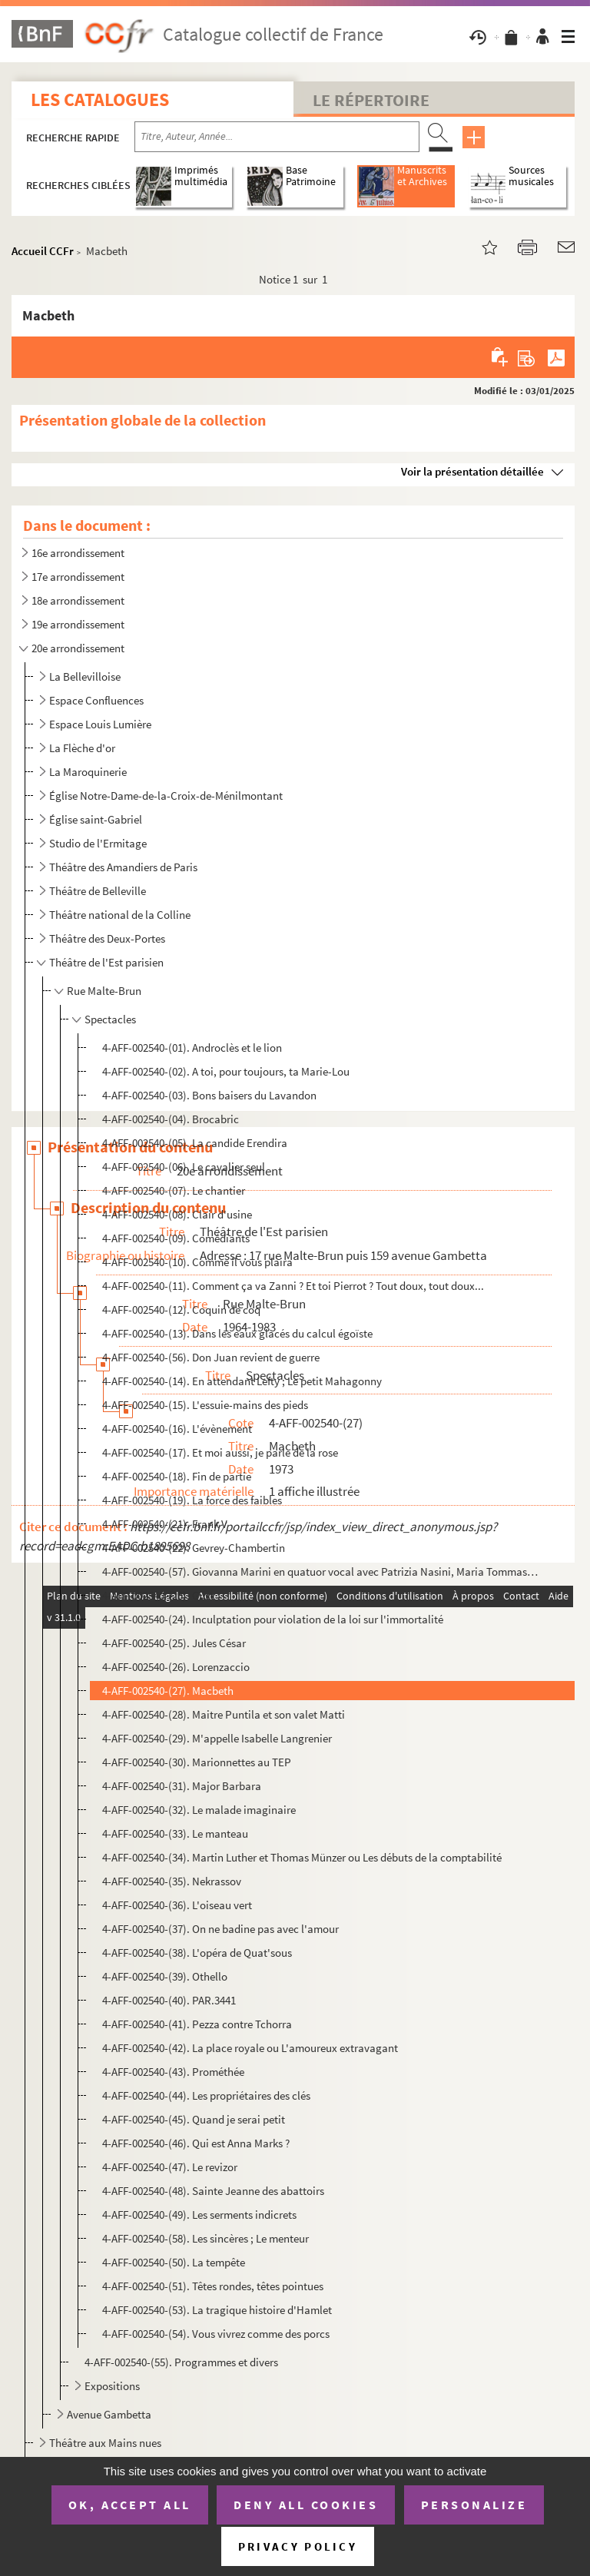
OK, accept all (129, 2504)
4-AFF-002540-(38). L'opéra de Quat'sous (197, 1952)
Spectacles (110, 1019)
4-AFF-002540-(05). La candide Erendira (194, 1142)
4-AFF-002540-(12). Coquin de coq (181, 1309)
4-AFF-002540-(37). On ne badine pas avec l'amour (220, 1928)
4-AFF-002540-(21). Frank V (164, 1524)
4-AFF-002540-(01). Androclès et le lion (192, 1047)
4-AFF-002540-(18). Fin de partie (176, 1476)
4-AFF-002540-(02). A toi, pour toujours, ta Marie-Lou (226, 1071)
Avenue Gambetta (109, 2414)
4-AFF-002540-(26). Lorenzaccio (176, 1666)
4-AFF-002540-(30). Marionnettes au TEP (196, 1762)
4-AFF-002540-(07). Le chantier (173, 1190)
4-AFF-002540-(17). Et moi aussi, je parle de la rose (220, 1452)
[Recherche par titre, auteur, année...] (276, 136)
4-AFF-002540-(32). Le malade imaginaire (199, 1809)
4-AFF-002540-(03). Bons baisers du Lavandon (209, 1095)
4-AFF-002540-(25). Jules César (174, 1643)
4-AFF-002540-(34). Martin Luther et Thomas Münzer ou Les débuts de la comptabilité (302, 1857)
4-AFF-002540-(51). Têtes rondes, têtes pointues (212, 2286)
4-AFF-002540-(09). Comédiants (176, 1238)
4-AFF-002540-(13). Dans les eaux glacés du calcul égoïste (237, 1333)
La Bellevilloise (85, 676)
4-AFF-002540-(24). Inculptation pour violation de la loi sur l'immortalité (272, 1619)
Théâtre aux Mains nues (105, 2442)
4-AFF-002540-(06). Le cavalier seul (183, 1166)
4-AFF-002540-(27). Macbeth (168, 1690)
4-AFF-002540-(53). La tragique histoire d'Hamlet (217, 2309)
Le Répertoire (371, 100)
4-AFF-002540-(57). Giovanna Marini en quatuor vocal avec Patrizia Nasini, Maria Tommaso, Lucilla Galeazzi (320, 1571)
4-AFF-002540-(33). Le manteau (175, 1833)
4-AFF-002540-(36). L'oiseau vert (177, 1905)
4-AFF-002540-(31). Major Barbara (181, 1786)
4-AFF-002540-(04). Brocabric (170, 1119)
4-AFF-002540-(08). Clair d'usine (177, 1214)
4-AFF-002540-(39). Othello (164, 1976)
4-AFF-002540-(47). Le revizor (169, 2167)
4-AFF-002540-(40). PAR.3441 (169, 2000)
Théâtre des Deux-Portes (107, 938)
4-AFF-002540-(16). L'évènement (177, 1428)
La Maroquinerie (88, 771)
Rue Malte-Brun (104, 990)
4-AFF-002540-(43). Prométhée (173, 2071)
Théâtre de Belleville (97, 891)
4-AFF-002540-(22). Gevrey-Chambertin (193, 1547)
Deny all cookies (306, 2504)
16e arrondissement (77, 552)
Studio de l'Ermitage (98, 843)
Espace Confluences (96, 700)
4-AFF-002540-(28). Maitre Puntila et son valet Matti (223, 1714)
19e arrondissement (77, 624)
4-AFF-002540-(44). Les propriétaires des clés (206, 2095)
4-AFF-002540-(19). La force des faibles (192, 1500)
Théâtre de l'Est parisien (106, 962)
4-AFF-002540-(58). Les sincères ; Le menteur (205, 2238)
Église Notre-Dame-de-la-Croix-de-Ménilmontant (166, 795)
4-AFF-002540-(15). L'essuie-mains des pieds (205, 1404)
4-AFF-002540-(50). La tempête (173, 2262)
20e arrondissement (77, 648)
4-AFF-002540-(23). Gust (158, 1595)
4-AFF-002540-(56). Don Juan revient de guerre (211, 1357)
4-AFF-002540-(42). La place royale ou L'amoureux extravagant (250, 2048)
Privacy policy (297, 2546)
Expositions (112, 2386)
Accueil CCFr (43, 251)
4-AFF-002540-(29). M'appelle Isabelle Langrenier (217, 1738)
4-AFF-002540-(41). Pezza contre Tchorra (197, 2024)
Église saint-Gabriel (95, 819)
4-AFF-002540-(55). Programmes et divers (181, 2362)
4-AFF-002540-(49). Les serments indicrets (199, 2214)
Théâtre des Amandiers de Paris (123, 867)
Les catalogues (100, 99)
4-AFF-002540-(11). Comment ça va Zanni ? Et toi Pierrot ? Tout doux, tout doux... (293, 1285)
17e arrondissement (77, 576)
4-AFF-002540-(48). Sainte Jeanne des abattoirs (213, 2190)
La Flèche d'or (82, 748)
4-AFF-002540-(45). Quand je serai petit (193, 2119)
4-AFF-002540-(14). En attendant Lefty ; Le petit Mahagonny (242, 1381)
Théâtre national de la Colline (120, 914)
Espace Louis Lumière (100, 724)
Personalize (474, 2504)
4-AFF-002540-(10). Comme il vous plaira (197, 1262)
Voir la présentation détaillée (472, 471)
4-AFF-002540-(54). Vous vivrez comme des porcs (216, 2333)
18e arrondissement (77, 600)
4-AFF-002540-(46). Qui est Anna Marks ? (196, 2143)
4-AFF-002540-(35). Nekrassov (171, 1881)
